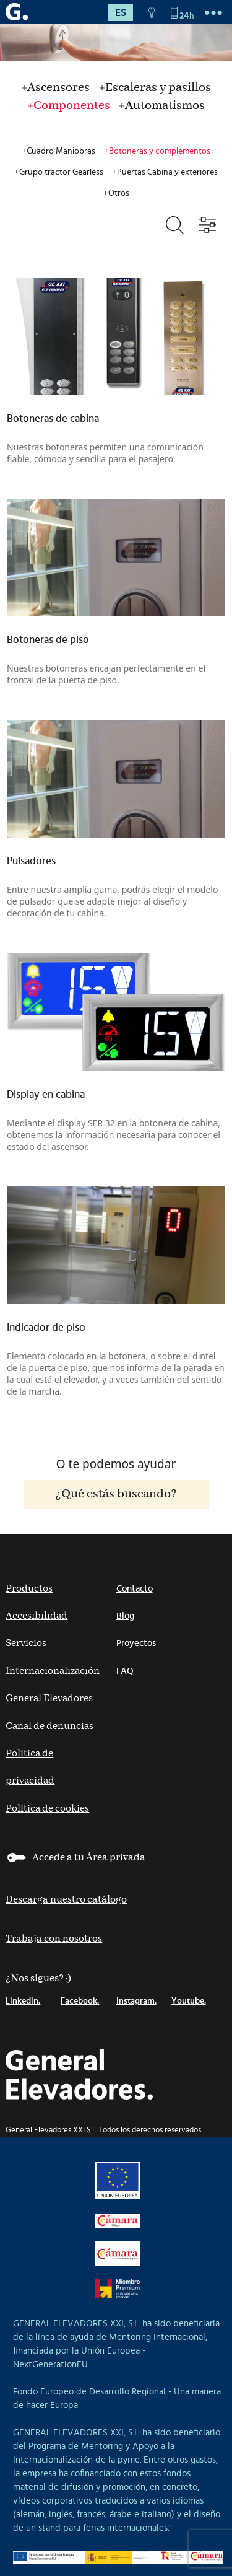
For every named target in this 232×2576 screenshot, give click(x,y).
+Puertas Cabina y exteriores (165, 172)
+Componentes (68, 106)
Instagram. (136, 2001)
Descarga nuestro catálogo (66, 1899)
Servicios (26, 1643)
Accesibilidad (36, 1616)
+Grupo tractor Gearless (58, 172)
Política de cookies (47, 1808)
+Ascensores (55, 88)
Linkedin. (23, 2001)
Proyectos (136, 1643)
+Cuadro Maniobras (58, 151)
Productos (29, 1588)
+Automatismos (162, 106)
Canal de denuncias (49, 1726)
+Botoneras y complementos (157, 151)
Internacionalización (53, 1671)
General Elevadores (49, 1698)
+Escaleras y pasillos (155, 88)
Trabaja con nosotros (54, 1938)
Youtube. (188, 2001)
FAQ (125, 1671)
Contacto (134, 1588)
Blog (125, 1616)
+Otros (116, 193)
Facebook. (80, 2001)
